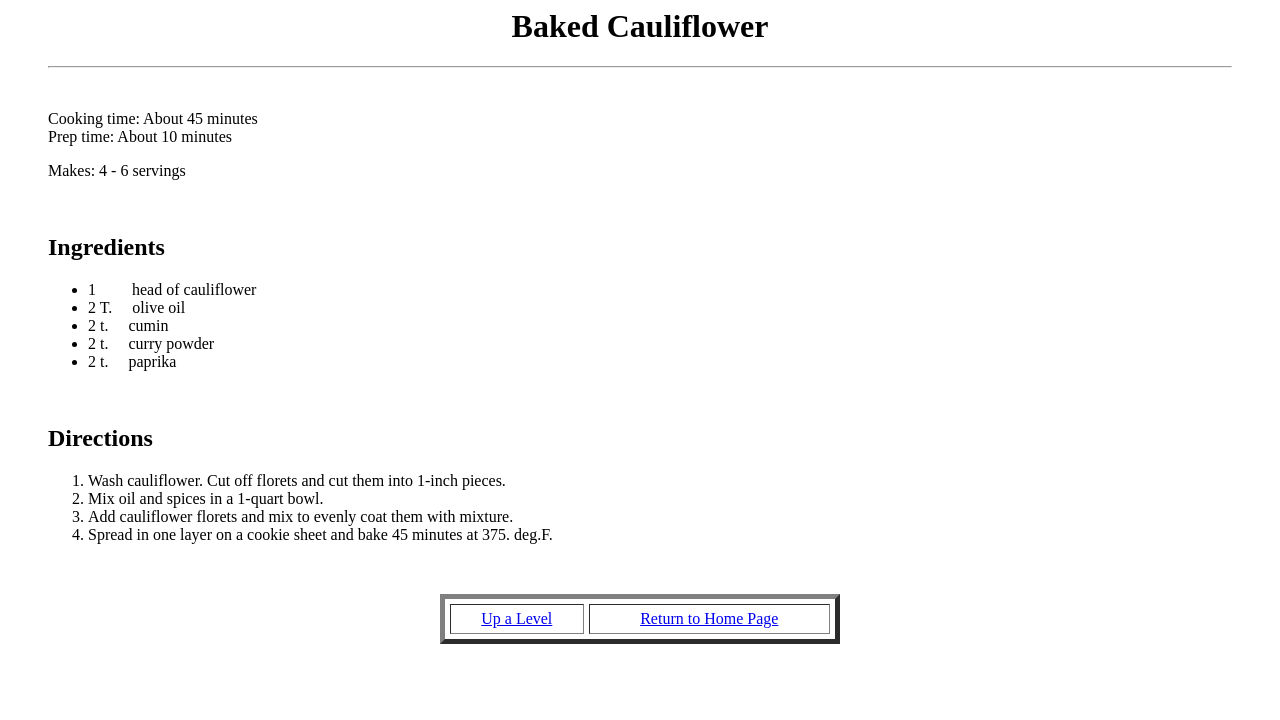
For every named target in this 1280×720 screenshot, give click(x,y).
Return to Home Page (709, 618)
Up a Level (516, 618)
